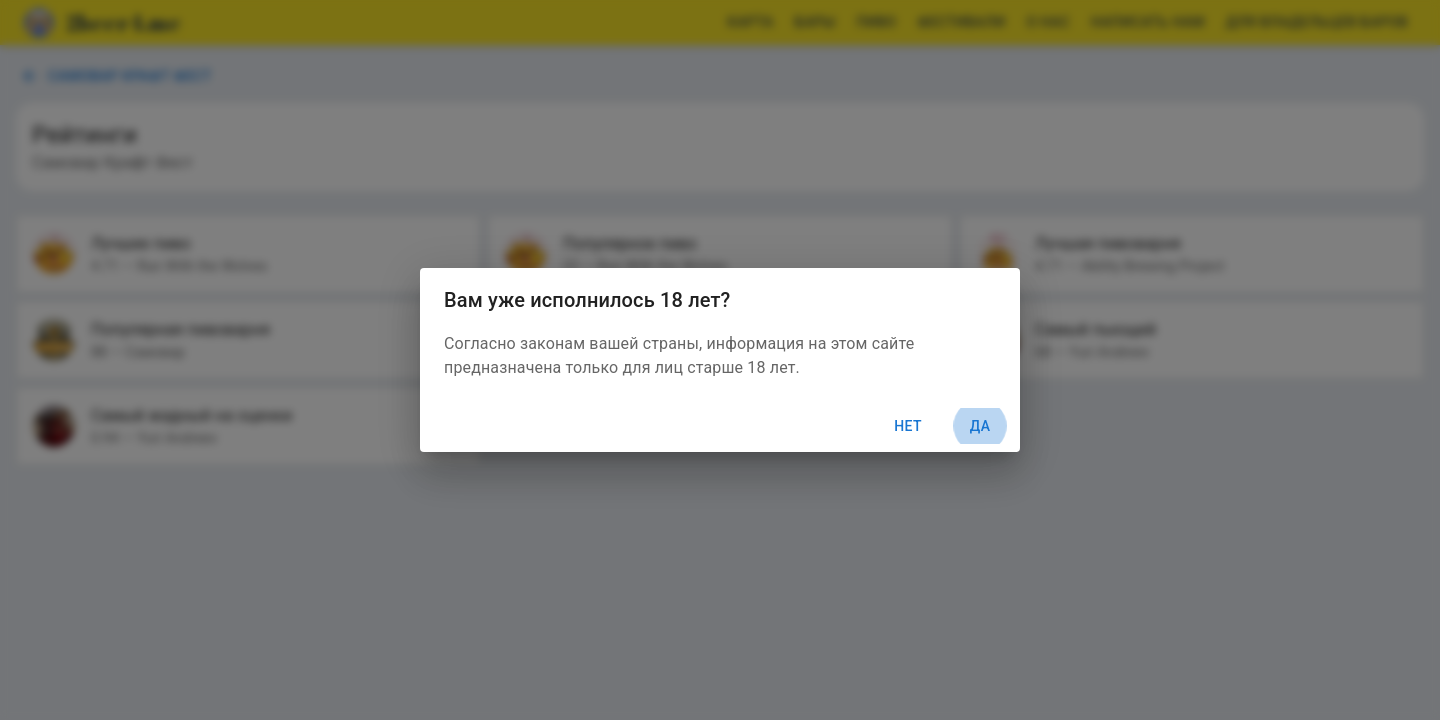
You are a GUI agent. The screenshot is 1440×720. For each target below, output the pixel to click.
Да (980, 426)
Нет (908, 426)
